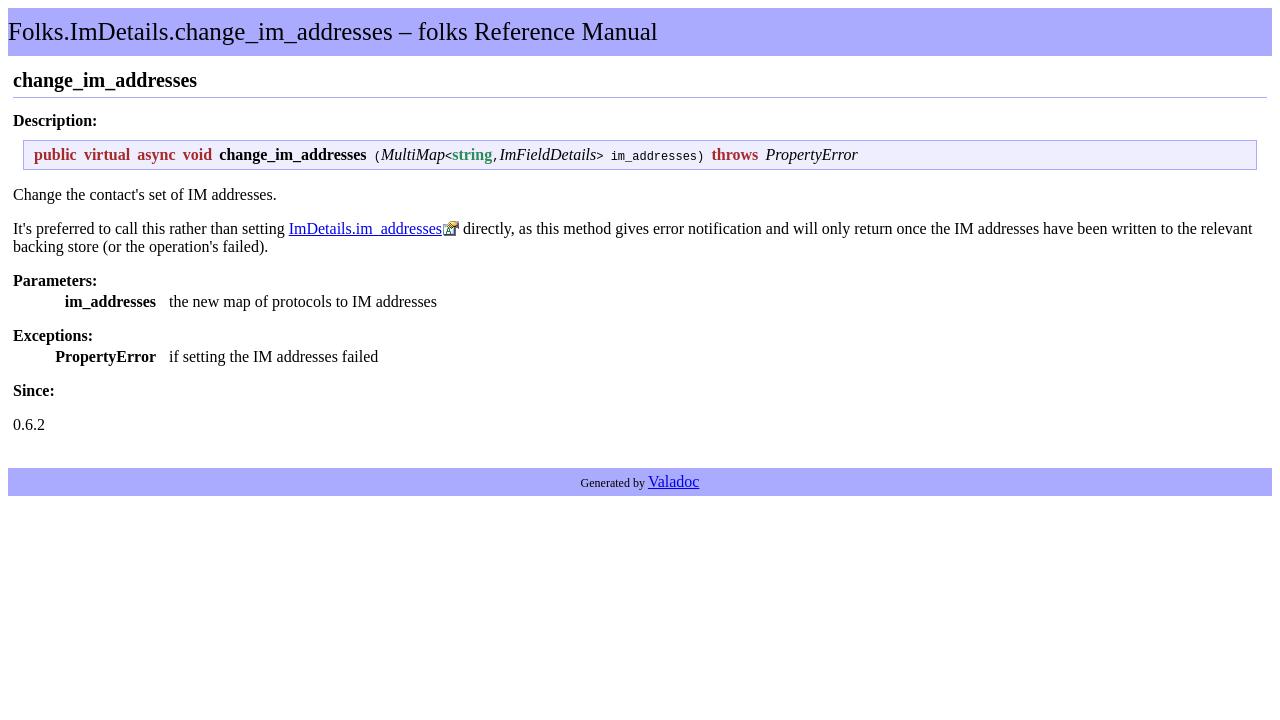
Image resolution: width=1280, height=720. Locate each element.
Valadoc (674, 481)
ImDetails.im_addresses (365, 228)
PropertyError (811, 154)
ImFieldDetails (547, 154)
